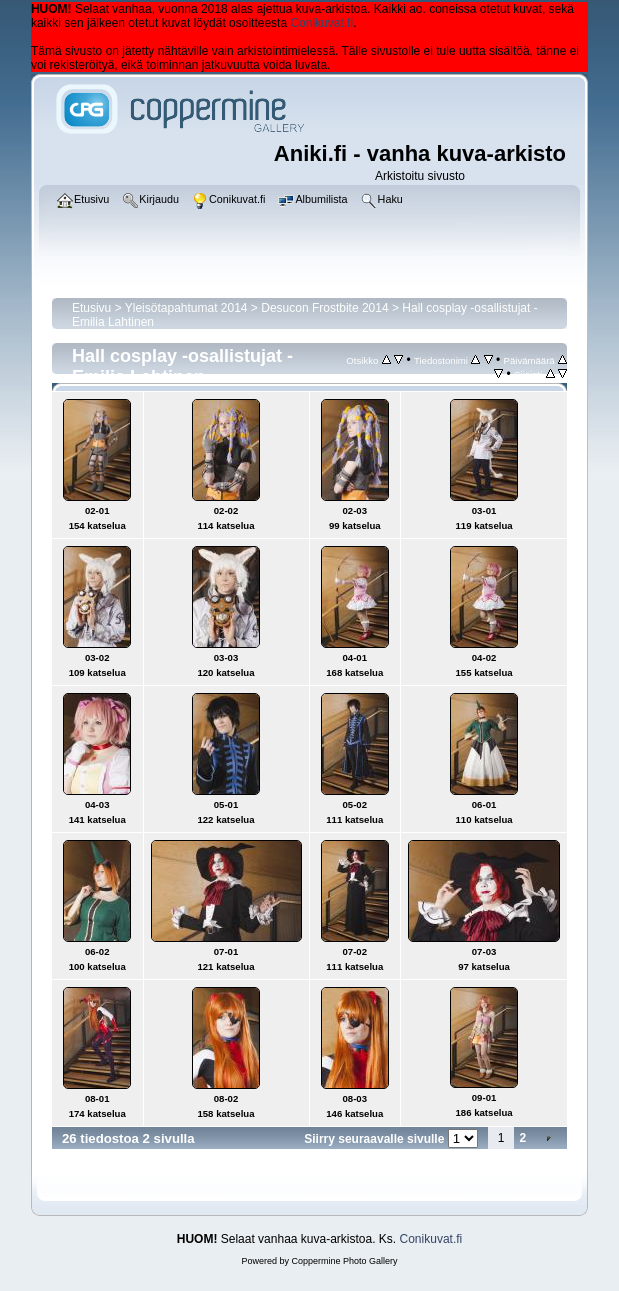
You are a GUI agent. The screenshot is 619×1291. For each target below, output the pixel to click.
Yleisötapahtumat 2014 (186, 308)
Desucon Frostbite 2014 (324, 308)
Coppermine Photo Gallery (344, 1261)
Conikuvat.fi (321, 23)
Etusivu (91, 308)
